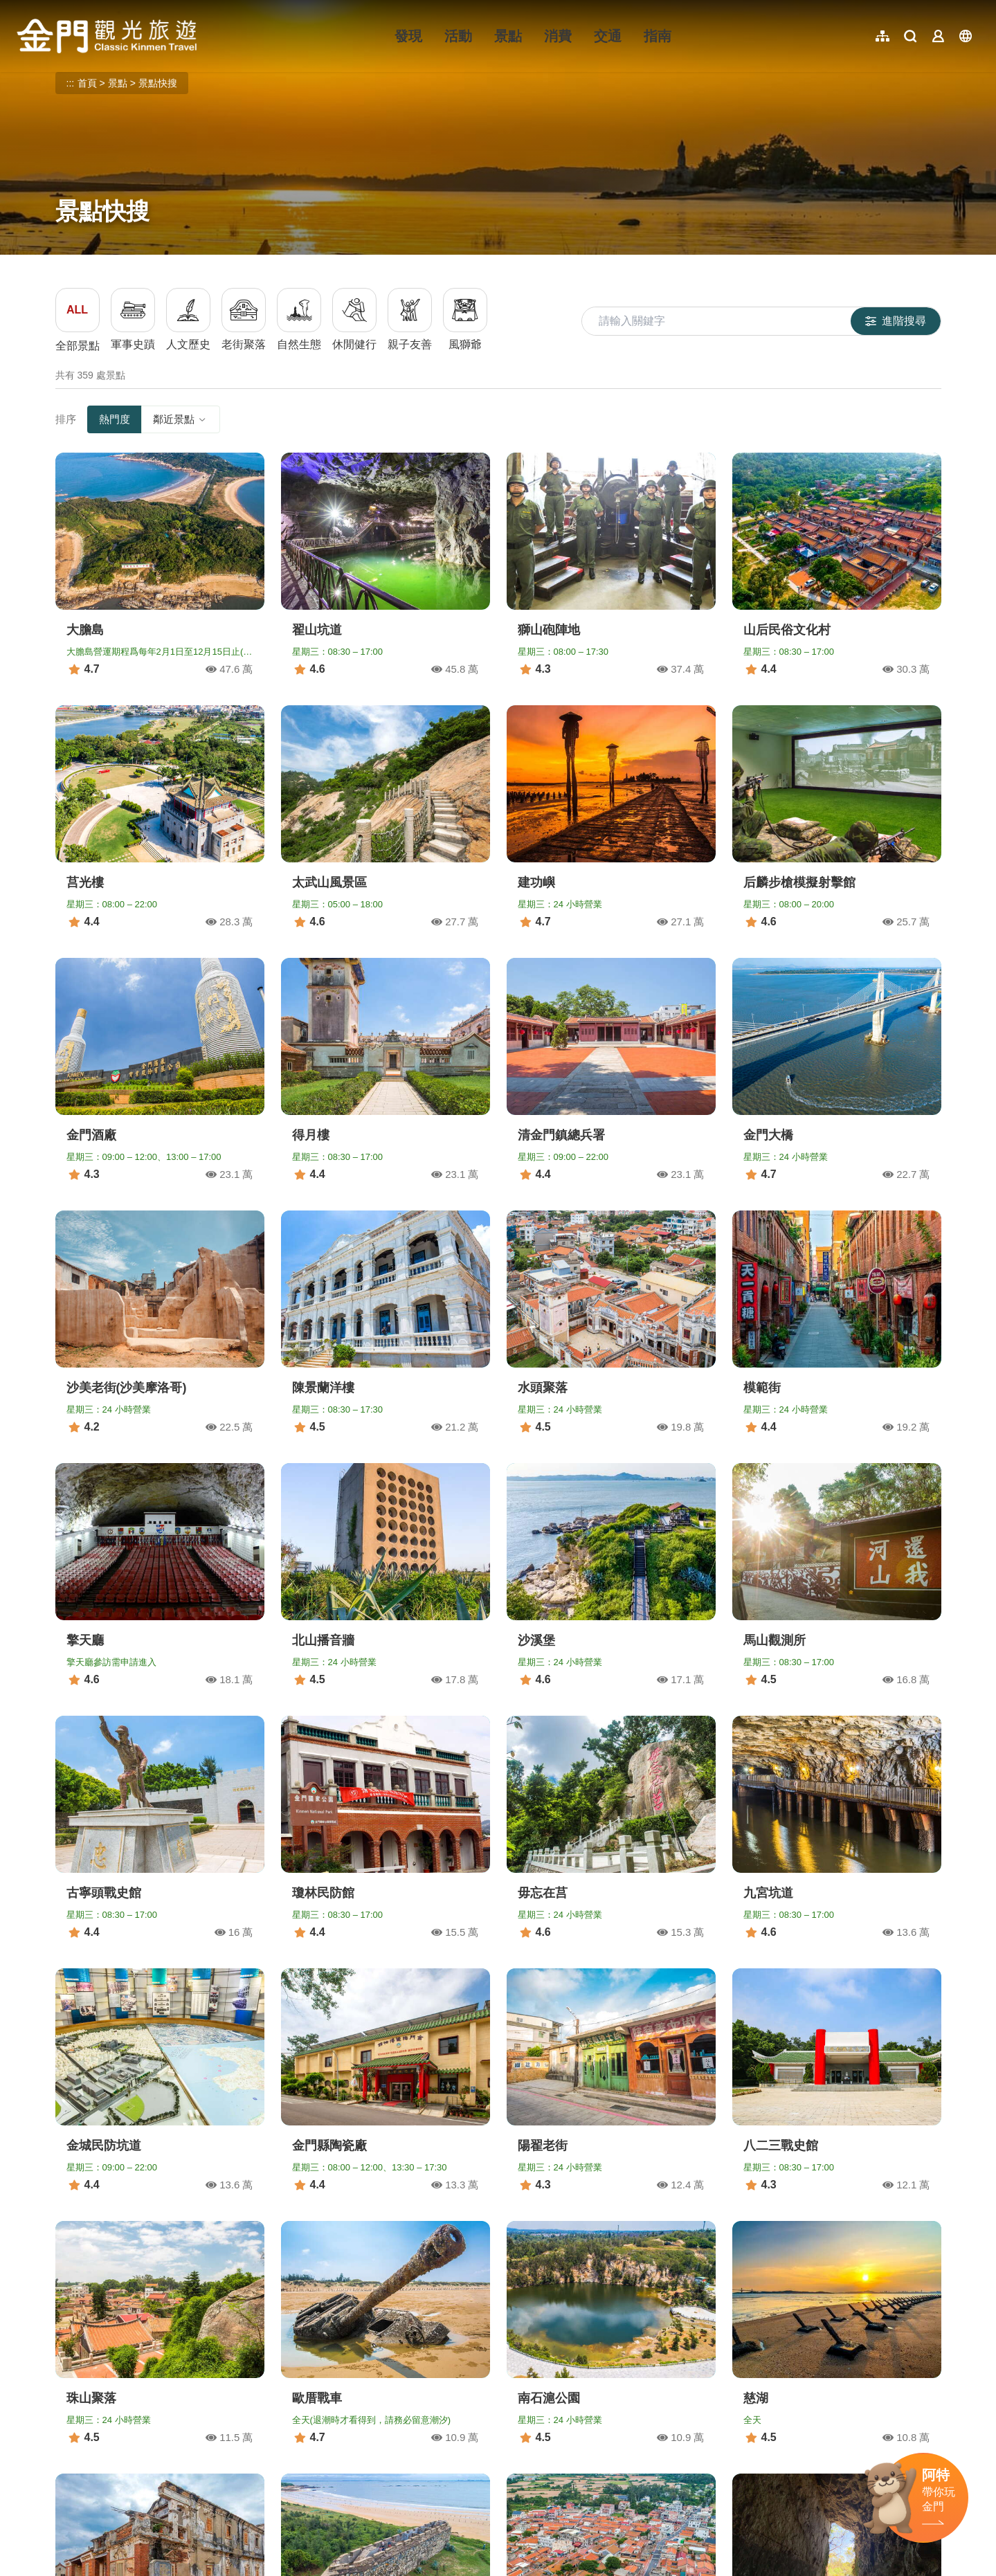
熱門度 (114, 419)
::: (21, 8)
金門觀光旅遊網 (107, 36)
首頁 (87, 83)
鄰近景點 (180, 419)
